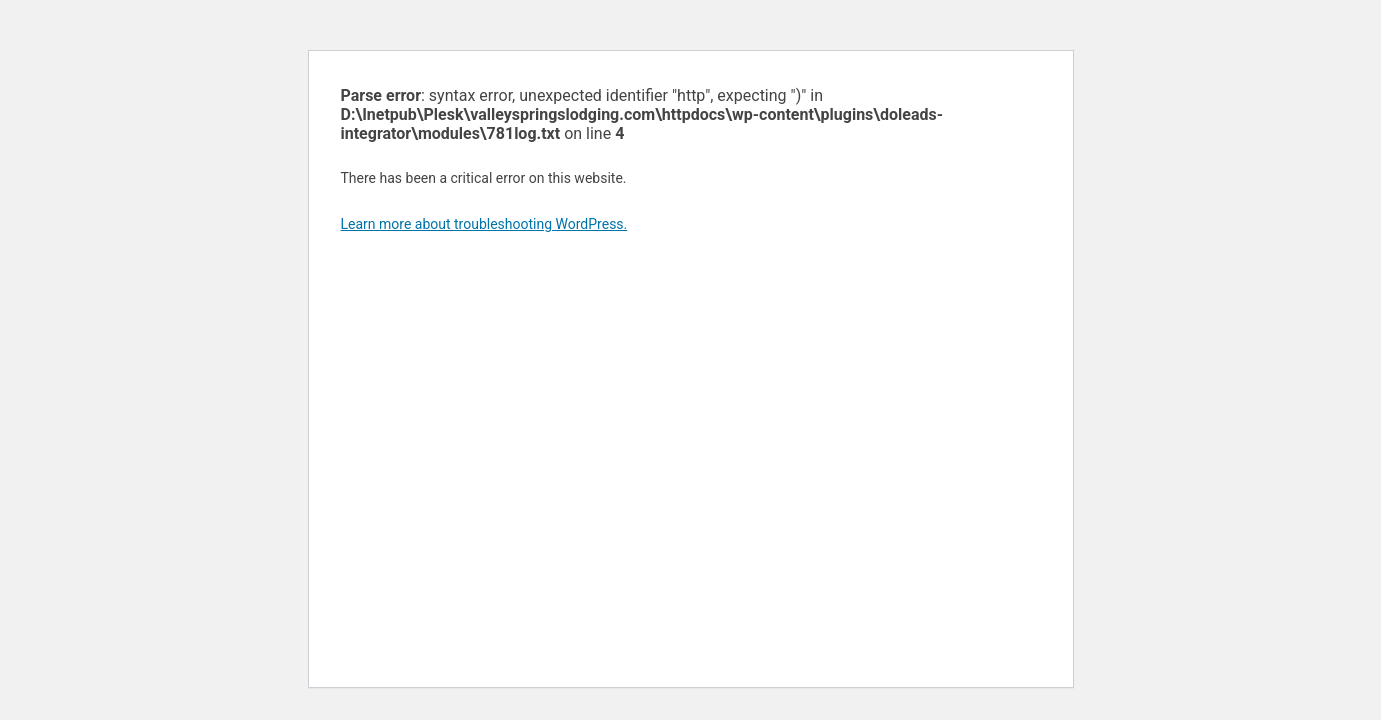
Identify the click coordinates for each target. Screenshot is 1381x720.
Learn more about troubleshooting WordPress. (484, 224)
